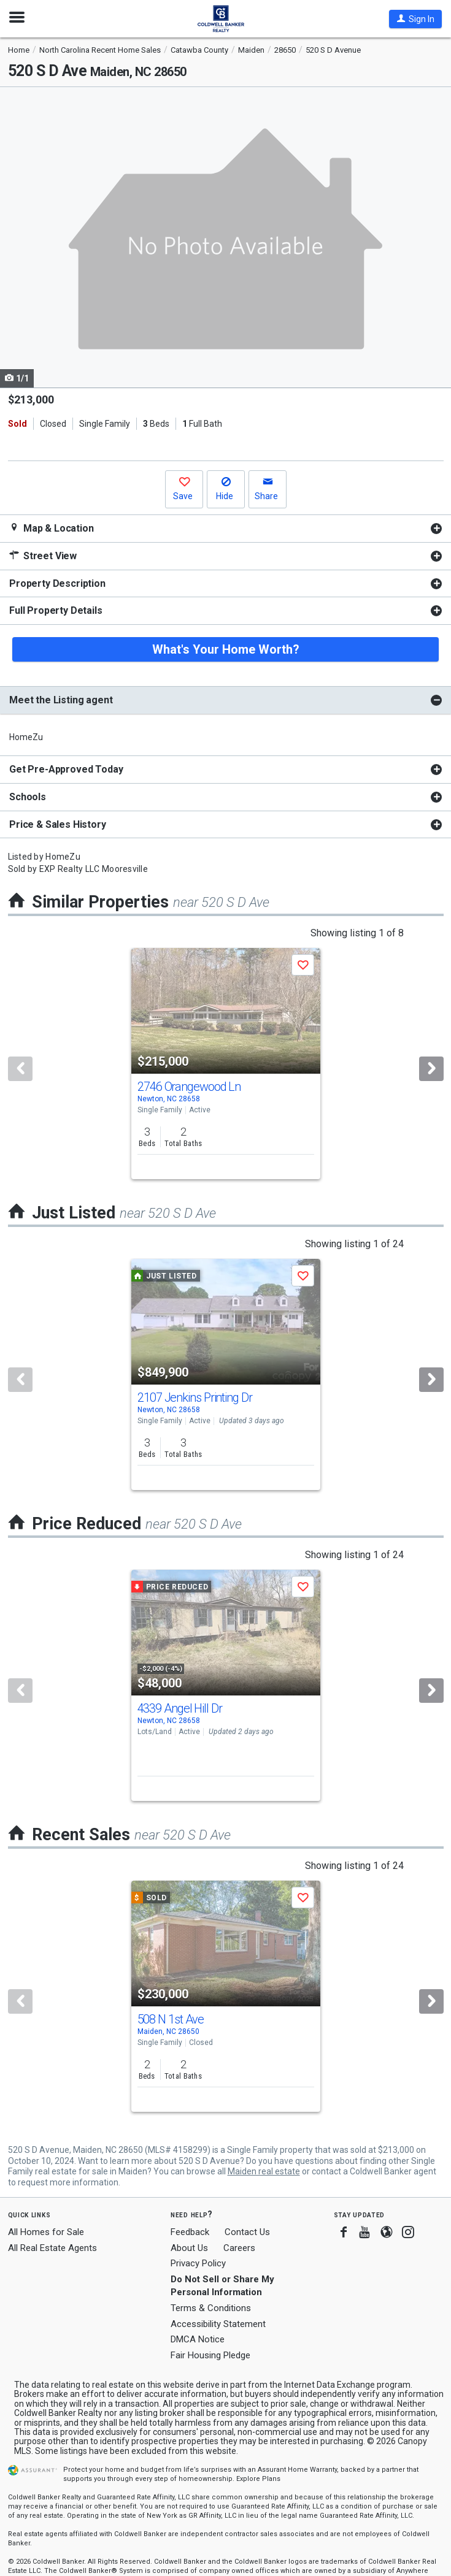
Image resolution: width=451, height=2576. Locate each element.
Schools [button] (27, 797)
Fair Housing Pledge (210, 2355)
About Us (189, 2247)
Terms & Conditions (211, 2308)
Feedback (190, 2232)
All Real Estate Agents (52, 2247)
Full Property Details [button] (55, 610)
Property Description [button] (57, 583)
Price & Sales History (57, 824)
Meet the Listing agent (60, 700)
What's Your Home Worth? (225, 649)
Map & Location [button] (51, 528)
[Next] (431, 1069)
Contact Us (247, 2232)
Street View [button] (43, 556)
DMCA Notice (198, 2339)
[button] (415, 19)
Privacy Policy (198, 2263)
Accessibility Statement (218, 2323)
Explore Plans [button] (258, 2479)
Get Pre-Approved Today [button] (66, 769)
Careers (239, 2247)
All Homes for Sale (46, 2232)
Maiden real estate (264, 2171)
